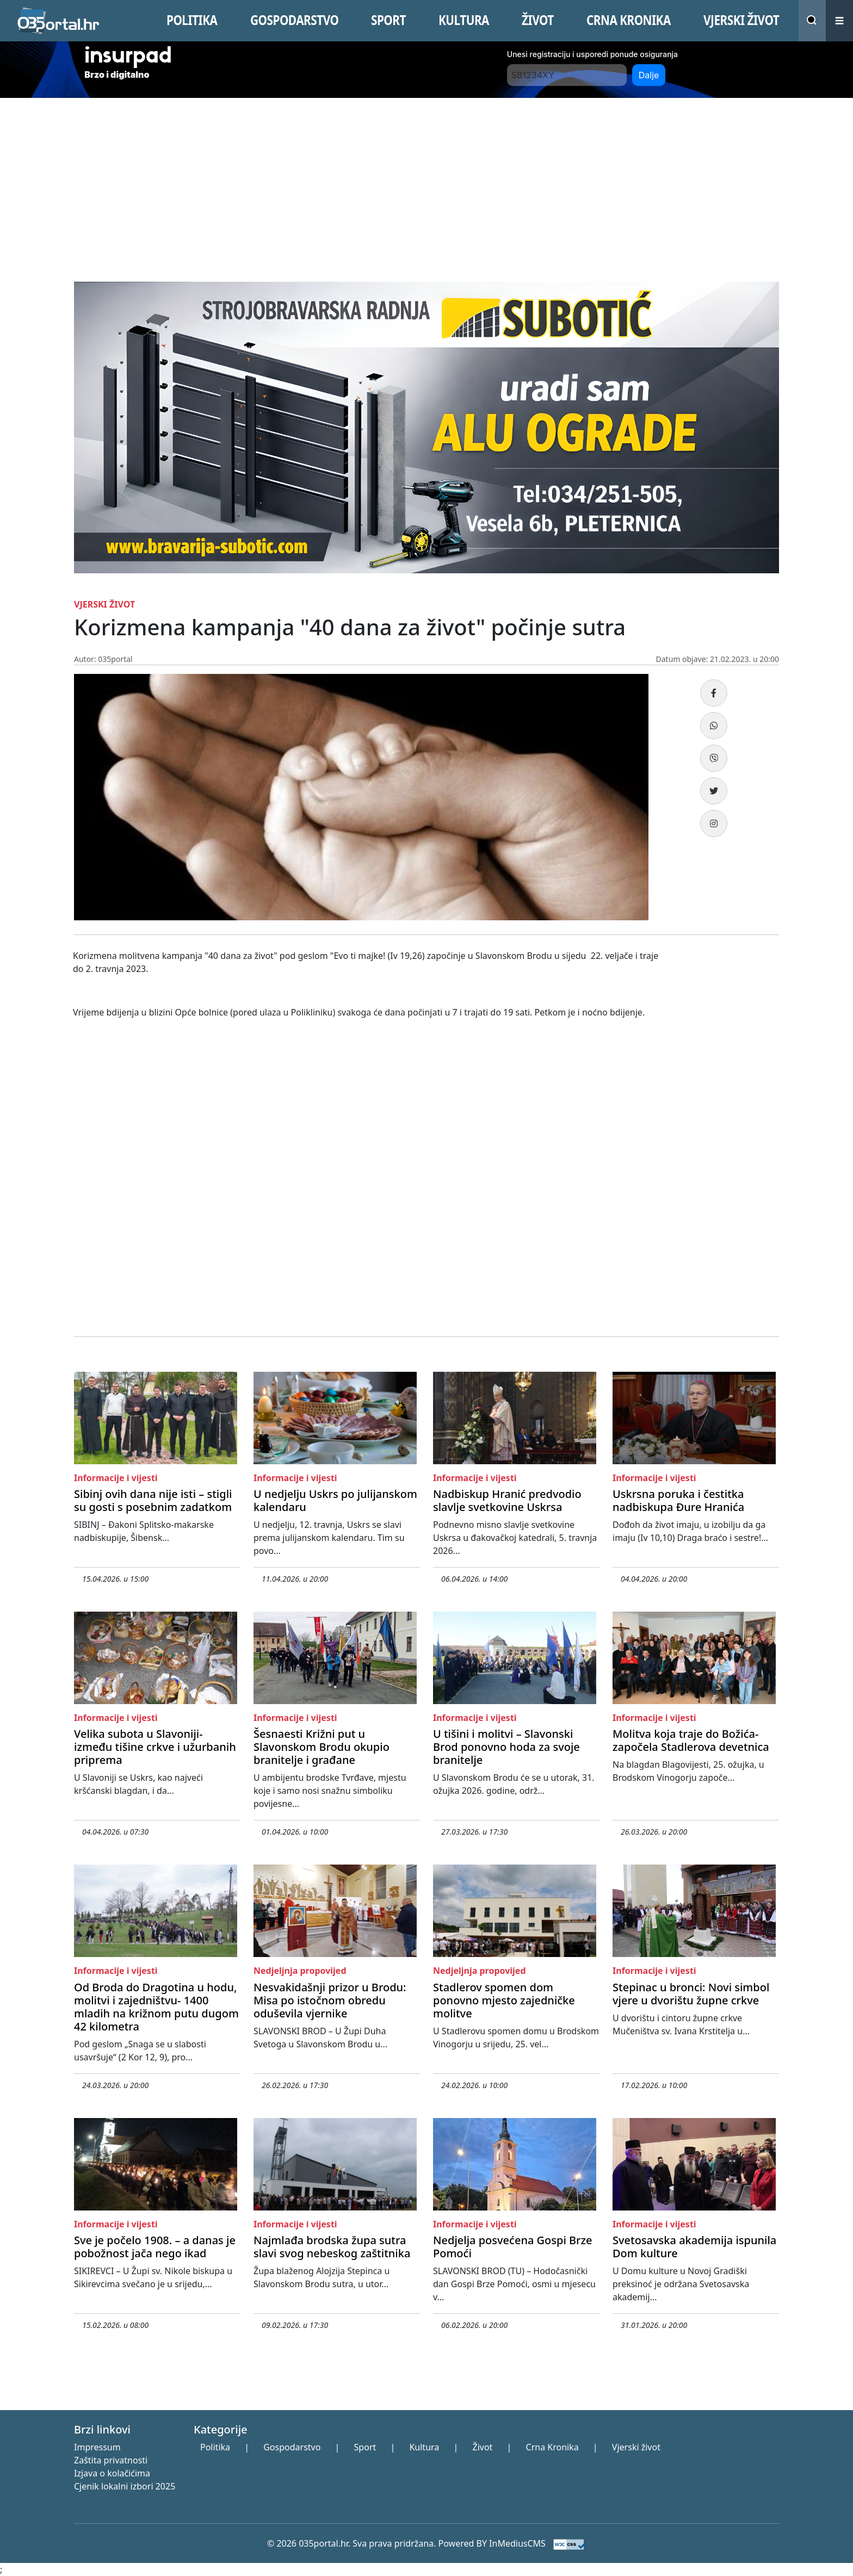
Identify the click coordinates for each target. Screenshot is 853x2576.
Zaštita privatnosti (110, 2460)
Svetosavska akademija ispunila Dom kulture (694, 2247)
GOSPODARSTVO (294, 20)
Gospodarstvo (291, 2447)
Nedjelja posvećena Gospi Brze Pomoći (512, 2247)
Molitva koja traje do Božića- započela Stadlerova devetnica (691, 1740)
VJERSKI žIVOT (741, 20)
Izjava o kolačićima (112, 2473)
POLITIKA (191, 20)
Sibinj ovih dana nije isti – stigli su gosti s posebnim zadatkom (153, 1500)
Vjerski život (636, 2447)
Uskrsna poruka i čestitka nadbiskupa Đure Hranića (678, 1500)
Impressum (97, 2447)
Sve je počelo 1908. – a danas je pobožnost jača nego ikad (155, 2247)
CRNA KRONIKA (628, 20)
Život (482, 2447)
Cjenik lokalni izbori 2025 (124, 2486)
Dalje (649, 75)
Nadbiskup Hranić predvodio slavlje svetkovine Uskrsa (507, 1500)
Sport (365, 2447)
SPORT (388, 20)
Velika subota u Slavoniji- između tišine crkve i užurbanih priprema (155, 1746)
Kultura (424, 2447)
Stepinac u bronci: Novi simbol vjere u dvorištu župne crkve (691, 1994)
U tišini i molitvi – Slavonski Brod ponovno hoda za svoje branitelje (506, 1746)
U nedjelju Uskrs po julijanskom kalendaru (335, 1500)
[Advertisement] (426, 179)
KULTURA (463, 20)
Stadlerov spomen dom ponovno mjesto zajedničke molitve (504, 2000)
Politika (215, 2447)
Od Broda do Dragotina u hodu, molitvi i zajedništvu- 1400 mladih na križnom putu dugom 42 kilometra (156, 2007)
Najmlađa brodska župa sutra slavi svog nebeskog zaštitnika (332, 2247)
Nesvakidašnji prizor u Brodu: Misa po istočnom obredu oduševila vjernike (330, 2000)
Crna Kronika (552, 2447)
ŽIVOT (538, 20)
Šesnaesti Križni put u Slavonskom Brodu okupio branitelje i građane (322, 1746)
